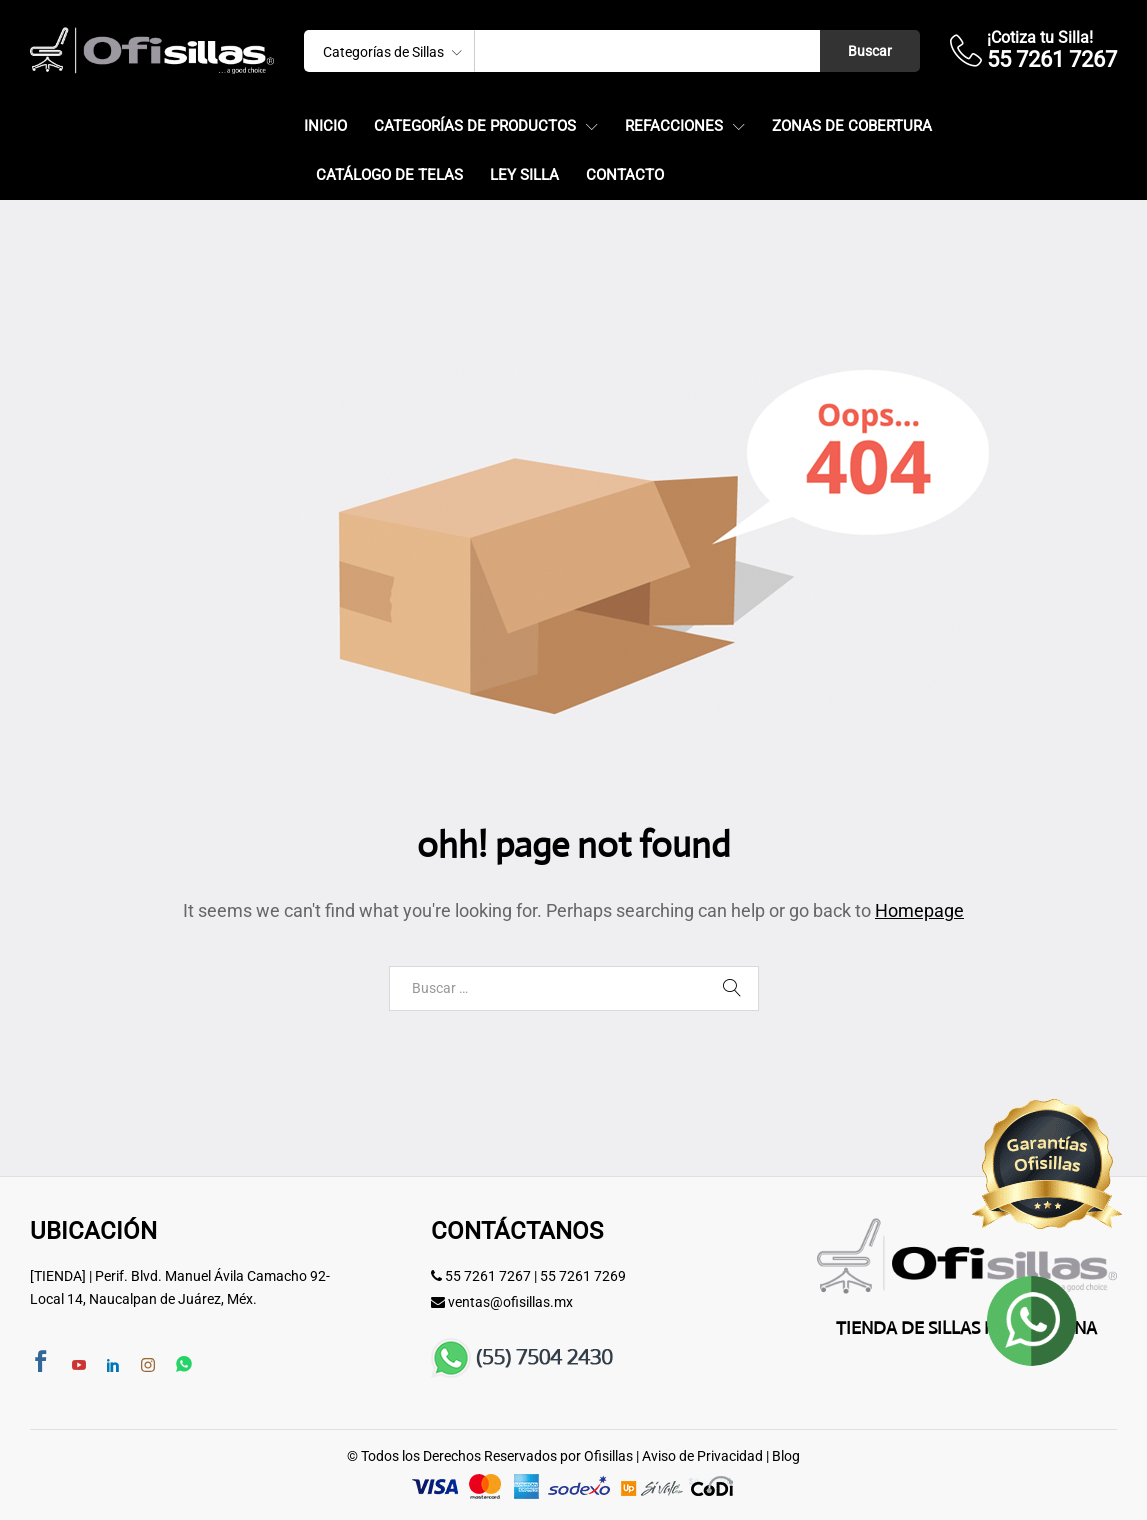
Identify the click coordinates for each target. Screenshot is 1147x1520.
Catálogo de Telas (389, 175)
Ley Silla (524, 175)
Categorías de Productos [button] (475, 126)
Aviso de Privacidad (702, 1456)
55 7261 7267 (488, 1276)
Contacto (625, 175)
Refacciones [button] (674, 126)
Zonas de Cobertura (852, 126)
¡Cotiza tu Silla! (1040, 37)
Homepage (919, 910)
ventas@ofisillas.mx (510, 1302)
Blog (786, 1456)
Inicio (325, 126)
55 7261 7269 (583, 1276)
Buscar (870, 51)
